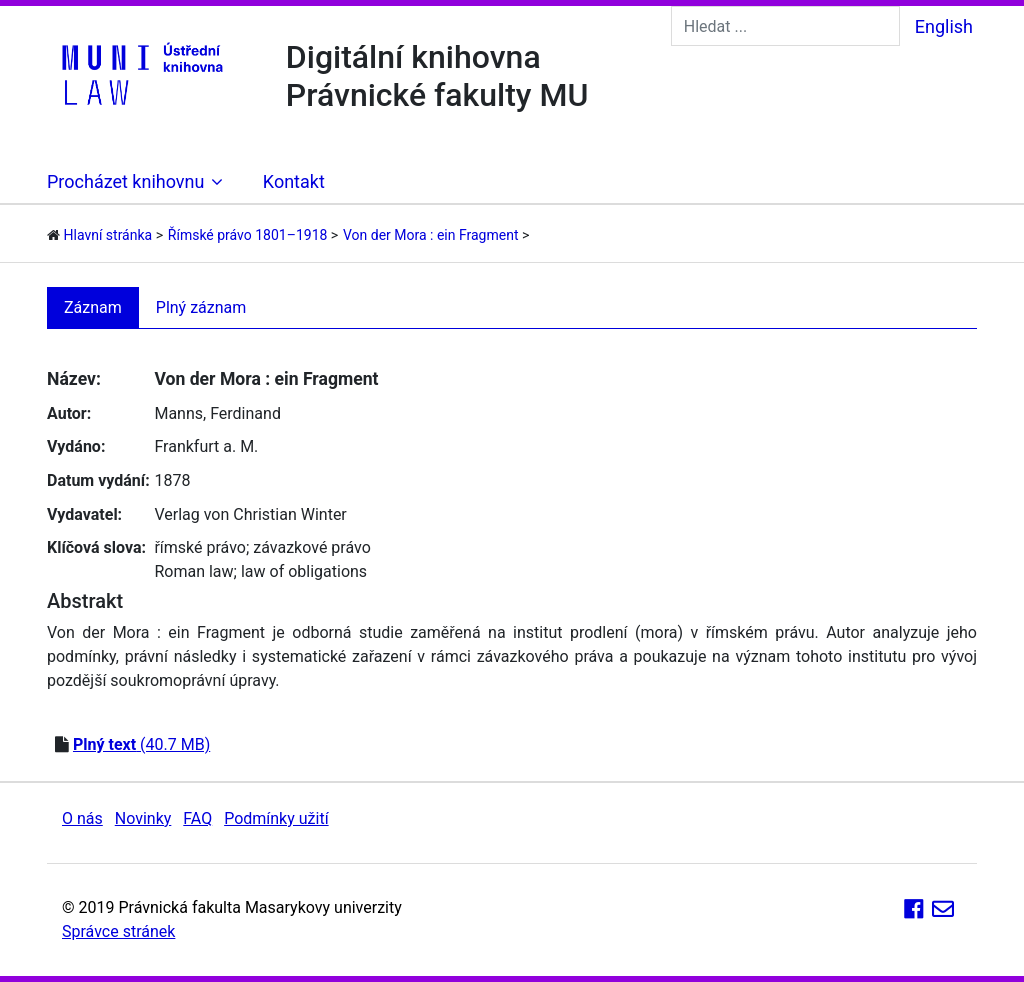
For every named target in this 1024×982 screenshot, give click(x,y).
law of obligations (304, 571)
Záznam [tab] (93, 307)
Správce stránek (118, 931)
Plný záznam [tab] (201, 307)
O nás (82, 818)
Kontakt (294, 181)
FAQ (197, 818)
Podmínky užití (276, 818)
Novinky (143, 818)
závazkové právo (311, 547)
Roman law (193, 571)
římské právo (200, 547)
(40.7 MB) (141, 744)
